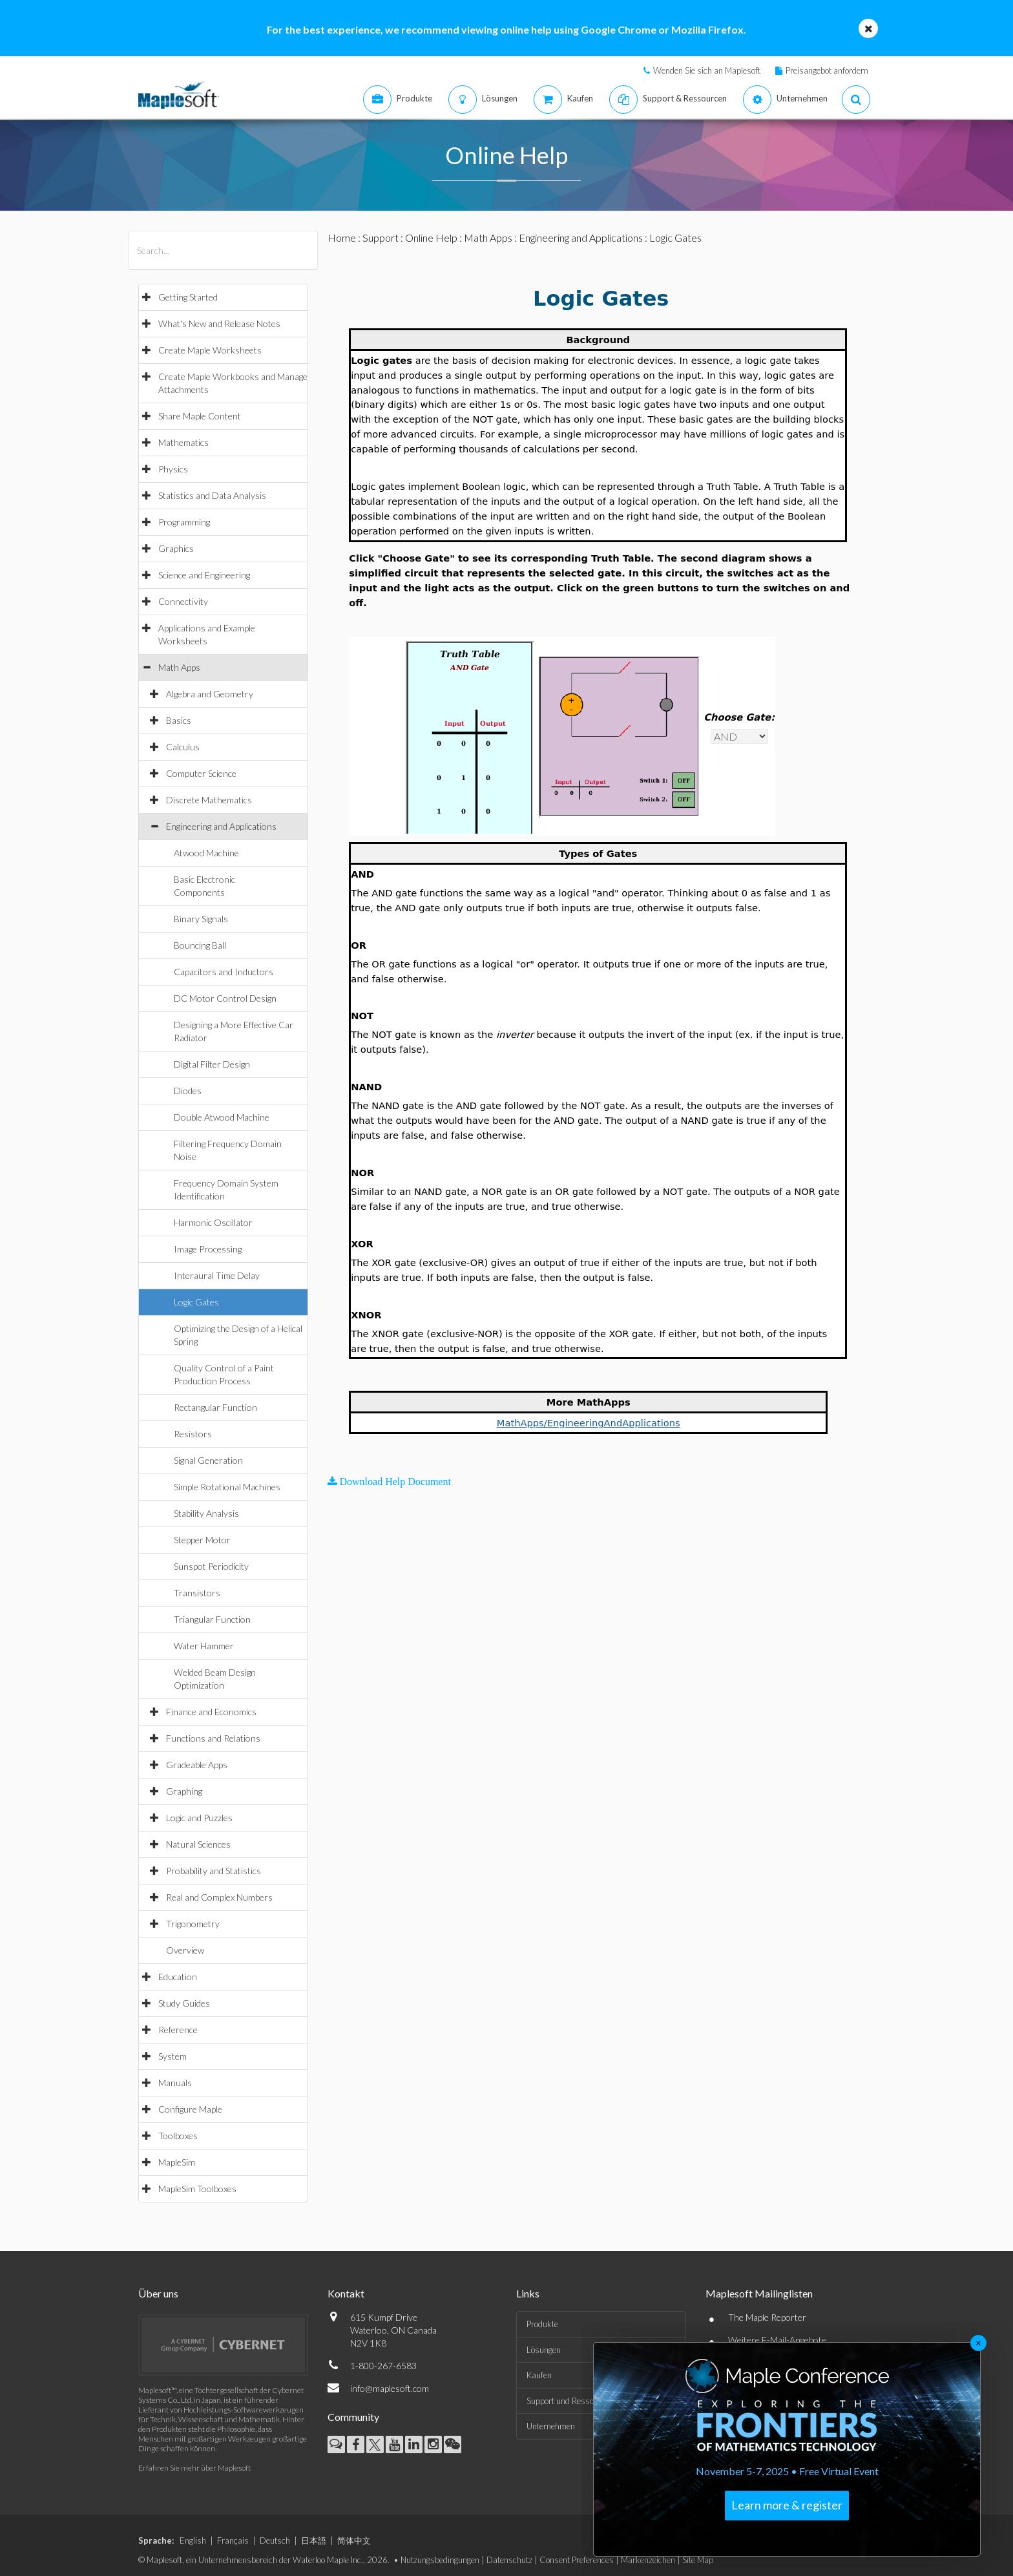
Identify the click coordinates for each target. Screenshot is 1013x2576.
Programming (184, 521)
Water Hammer (204, 1645)
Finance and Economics (211, 1711)
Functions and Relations (213, 1738)
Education (177, 1976)
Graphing (184, 1791)
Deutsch (275, 2540)
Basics (178, 720)
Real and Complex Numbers (219, 1897)
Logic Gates (196, 1301)
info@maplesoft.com (389, 2388)
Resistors (193, 1433)
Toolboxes (178, 2135)
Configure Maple (190, 2109)
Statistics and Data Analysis (212, 495)
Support (380, 237)
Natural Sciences (198, 1844)
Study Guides (184, 2003)
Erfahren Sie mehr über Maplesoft (194, 2468)
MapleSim (176, 2162)
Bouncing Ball (200, 945)
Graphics (176, 548)
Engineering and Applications (221, 826)
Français (233, 2540)
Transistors (197, 1592)
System (172, 2056)
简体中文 (354, 2540)
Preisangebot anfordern (827, 70)
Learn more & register (786, 2505)
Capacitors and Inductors (223, 971)
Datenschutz (509, 2560)
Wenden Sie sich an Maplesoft (706, 70)
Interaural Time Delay (217, 1275)
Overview (185, 1950)
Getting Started (188, 296)
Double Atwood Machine (221, 1117)
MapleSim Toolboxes (197, 2188)
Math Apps (179, 667)
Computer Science (201, 773)
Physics (173, 468)
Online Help (431, 237)
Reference (178, 2029)
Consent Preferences (576, 2560)
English (193, 2540)
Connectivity (183, 601)
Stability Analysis (206, 1513)
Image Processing (208, 1248)
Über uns (158, 2293)
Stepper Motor (202, 1539)
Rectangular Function (215, 1407)
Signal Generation (208, 1460)
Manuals (175, 2082)
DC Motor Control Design (225, 998)
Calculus (183, 746)
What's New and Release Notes (219, 323)
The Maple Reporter (767, 2317)
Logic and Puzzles (199, 1817)
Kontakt (346, 2293)
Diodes (188, 1090)
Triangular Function (212, 1619)
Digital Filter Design (212, 1064)
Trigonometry (193, 1923)
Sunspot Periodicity (211, 1566)
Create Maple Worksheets (210, 349)
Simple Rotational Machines (227, 1486)
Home (342, 237)
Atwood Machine (206, 852)
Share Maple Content (199, 415)
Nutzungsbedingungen (440, 2560)
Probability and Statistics (213, 1870)
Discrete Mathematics (209, 799)
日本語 (313, 2540)
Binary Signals (201, 918)
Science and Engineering (204, 574)
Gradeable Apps (196, 1764)
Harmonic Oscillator (213, 1222)
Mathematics (183, 442)
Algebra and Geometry (209, 693)
